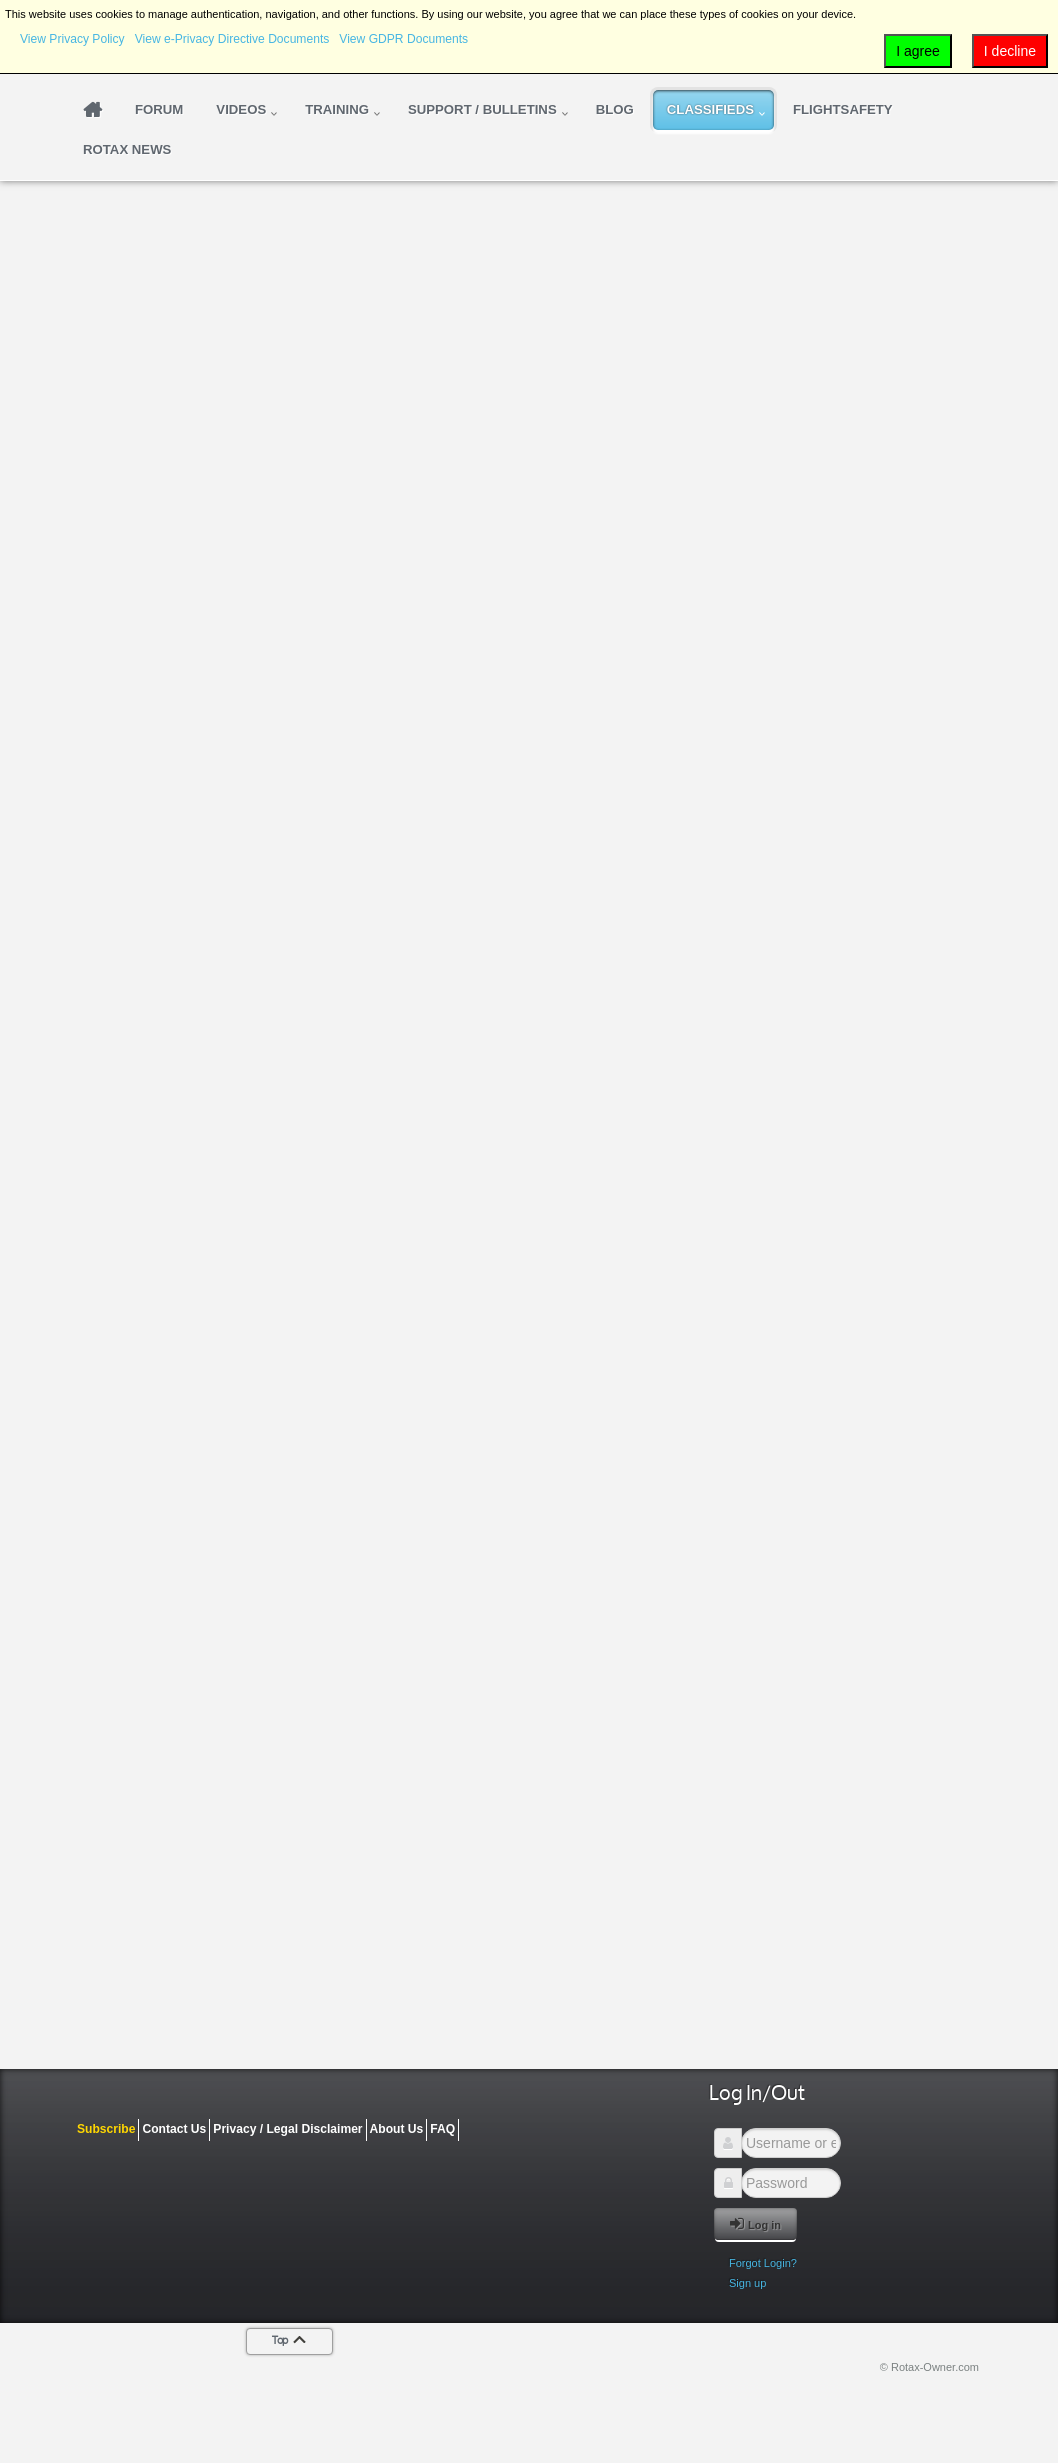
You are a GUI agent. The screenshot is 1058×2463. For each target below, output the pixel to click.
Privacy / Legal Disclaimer (287, 2129)
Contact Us (174, 2129)
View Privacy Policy (72, 39)
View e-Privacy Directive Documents (232, 39)
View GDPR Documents (403, 39)
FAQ (442, 2129)
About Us (397, 2129)
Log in (755, 2223)
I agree (918, 51)
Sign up (747, 2283)
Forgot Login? (763, 2263)
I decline (1010, 51)
